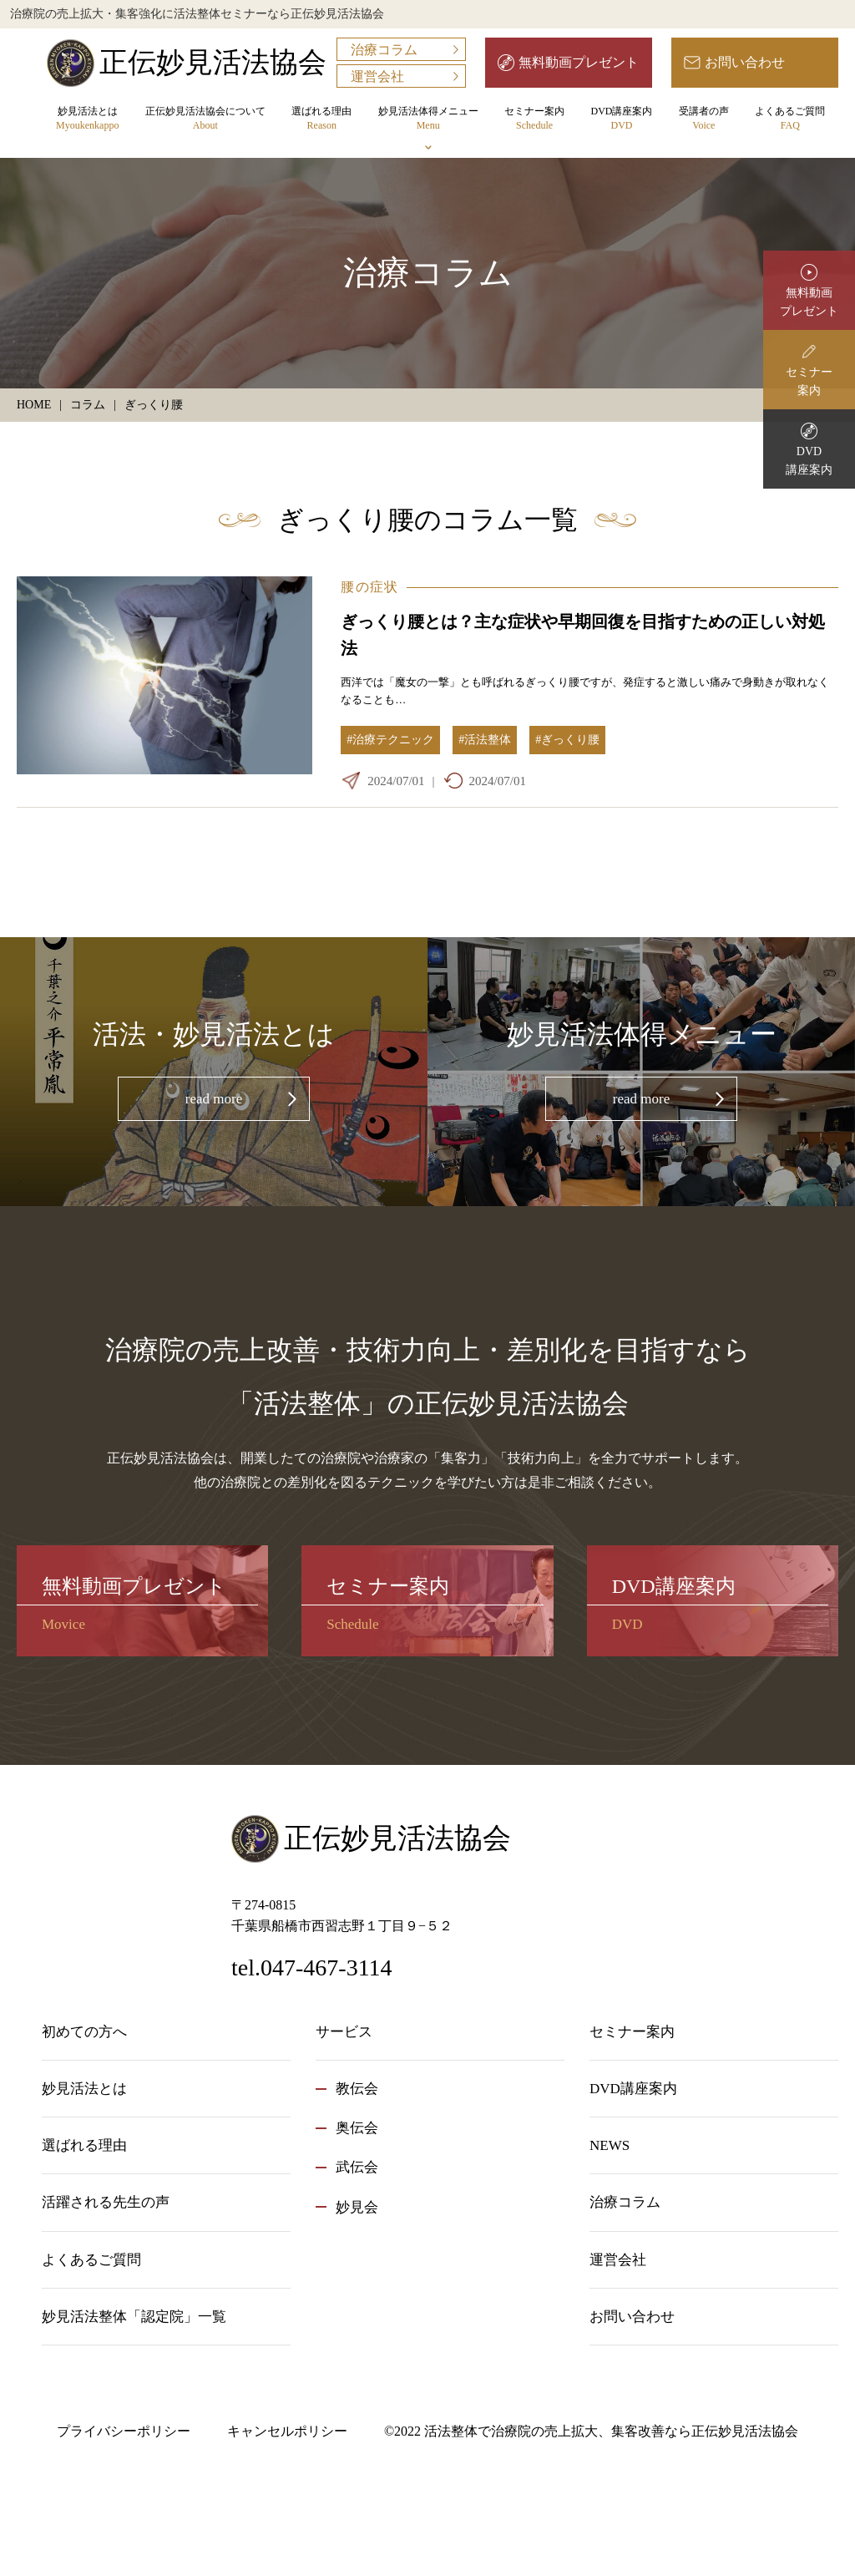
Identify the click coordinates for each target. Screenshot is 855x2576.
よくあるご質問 (790, 119)
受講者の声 (704, 119)
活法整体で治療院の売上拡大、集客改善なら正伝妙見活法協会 (611, 2431)
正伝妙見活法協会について (205, 119)
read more (213, 1099)
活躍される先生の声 (105, 2202)
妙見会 (357, 2207)
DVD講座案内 (621, 119)
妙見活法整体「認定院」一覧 (134, 2317)
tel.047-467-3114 (311, 1967)
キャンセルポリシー (287, 2431)
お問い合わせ (745, 62)
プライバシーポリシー (123, 2431)
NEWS (609, 2145)
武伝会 (357, 2167)
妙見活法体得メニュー (428, 119)
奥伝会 (357, 2128)
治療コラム (384, 50)
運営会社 (377, 76)
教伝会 (357, 2089)
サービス (344, 2032)
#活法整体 (484, 739)
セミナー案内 (534, 119)
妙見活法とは (87, 119)
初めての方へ (84, 2032)
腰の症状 (369, 587)
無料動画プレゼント (579, 62)
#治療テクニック (390, 739)
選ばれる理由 (321, 119)
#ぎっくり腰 (567, 739)
